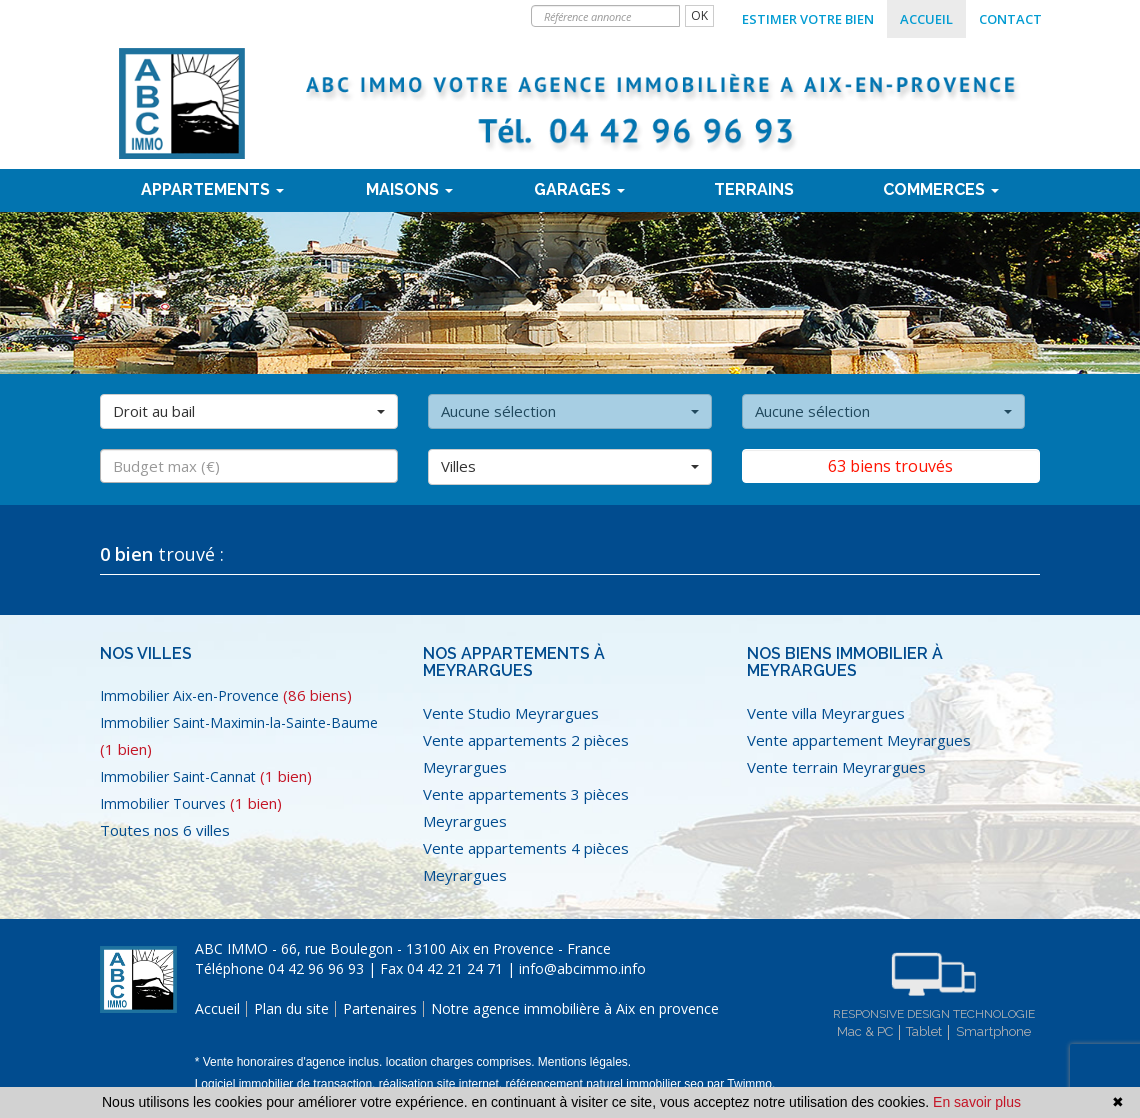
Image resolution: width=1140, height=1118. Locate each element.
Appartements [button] (212, 189)
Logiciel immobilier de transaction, (287, 1084)
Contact (1010, 19)
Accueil (926, 19)
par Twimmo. (741, 1084)
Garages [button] (579, 189)
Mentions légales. (584, 1062)
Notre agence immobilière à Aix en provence (575, 1008)
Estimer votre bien (808, 19)
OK (699, 15)
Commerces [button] (941, 189)
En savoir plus (977, 1102)
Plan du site (291, 1008)
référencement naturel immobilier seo (605, 1084)
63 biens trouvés (890, 466)
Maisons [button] (409, 189)
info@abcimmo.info (582, 968)
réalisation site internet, (442, 1084)
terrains (754, 189)
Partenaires (380, 1008)
